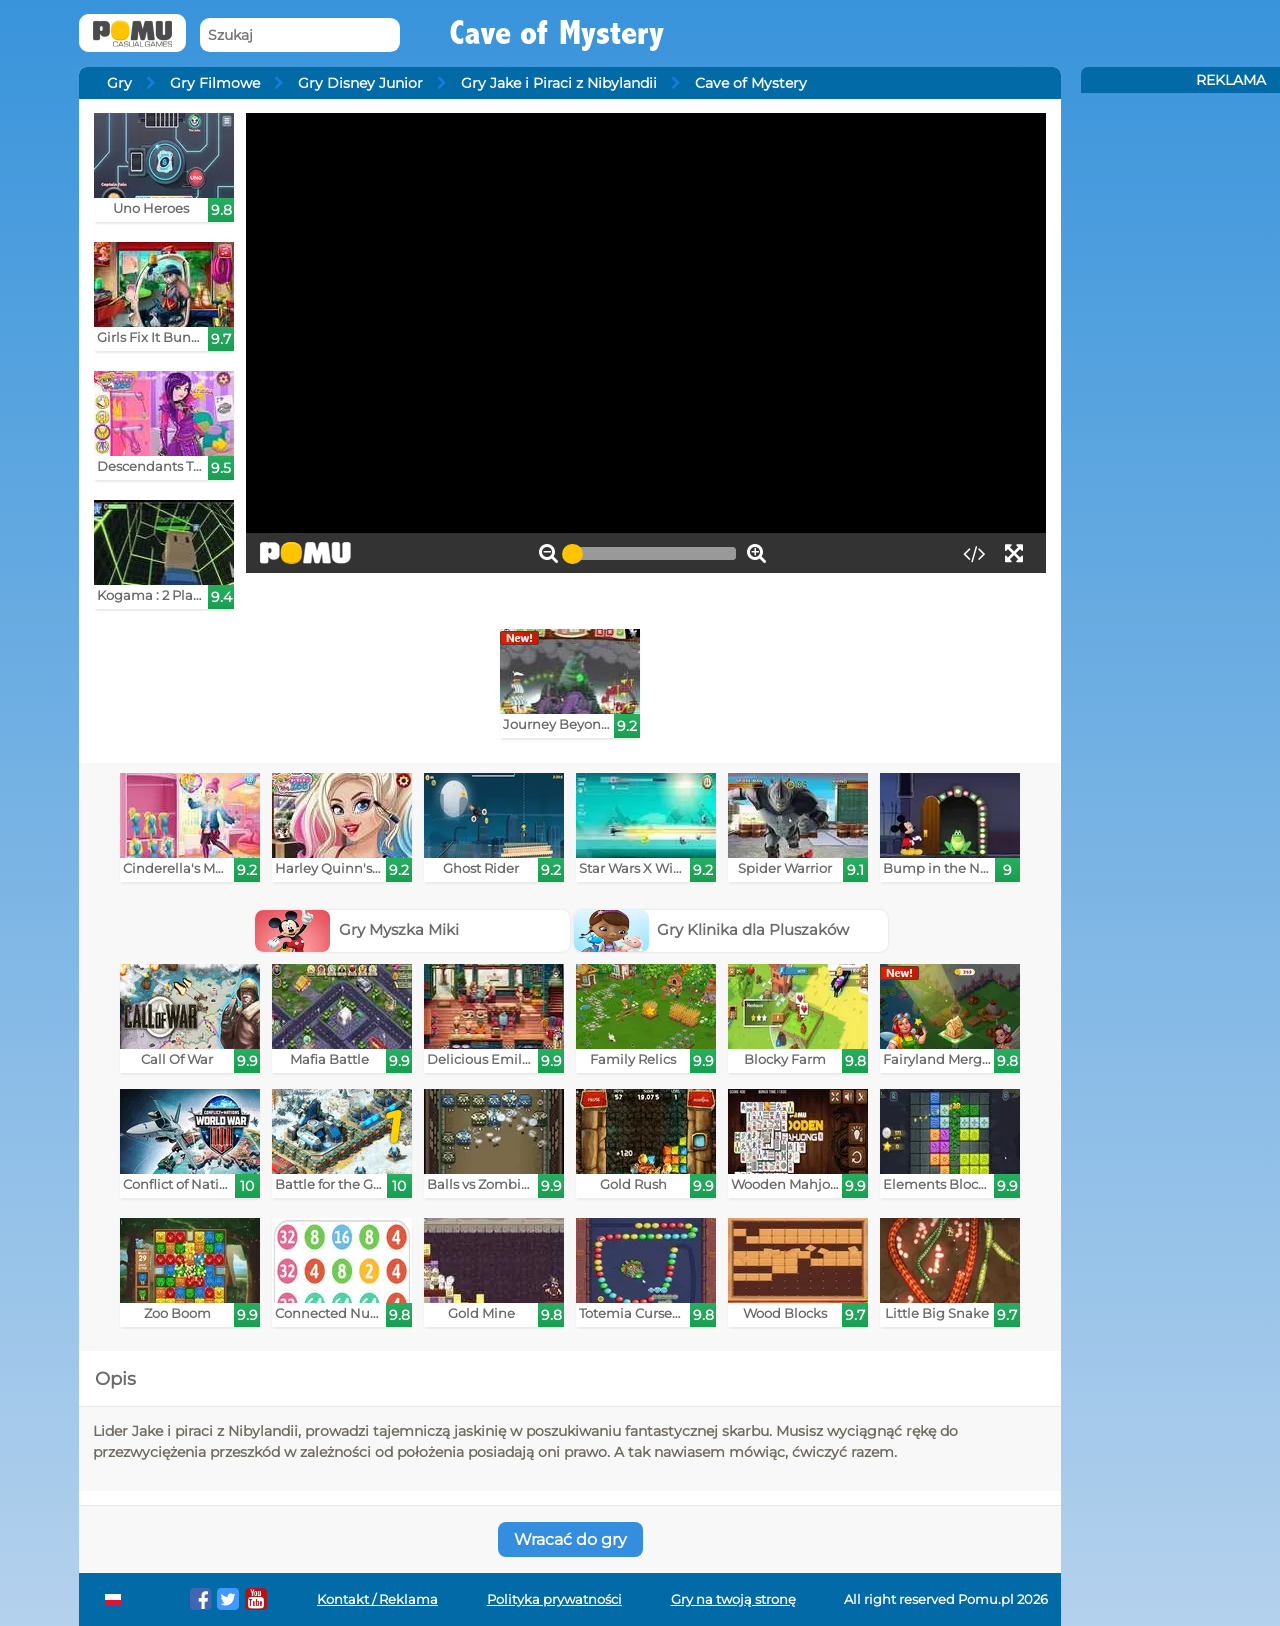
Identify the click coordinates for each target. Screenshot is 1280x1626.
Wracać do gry (570, 1539)
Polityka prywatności (554, 1599)
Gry (119, 83)
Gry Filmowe (215, 83)
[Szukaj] (300, 35)
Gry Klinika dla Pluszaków (712, 929)
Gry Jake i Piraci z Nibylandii (559, 83)
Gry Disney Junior (360, 83)
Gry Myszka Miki (357, 929)
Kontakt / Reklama (377, 1599)
